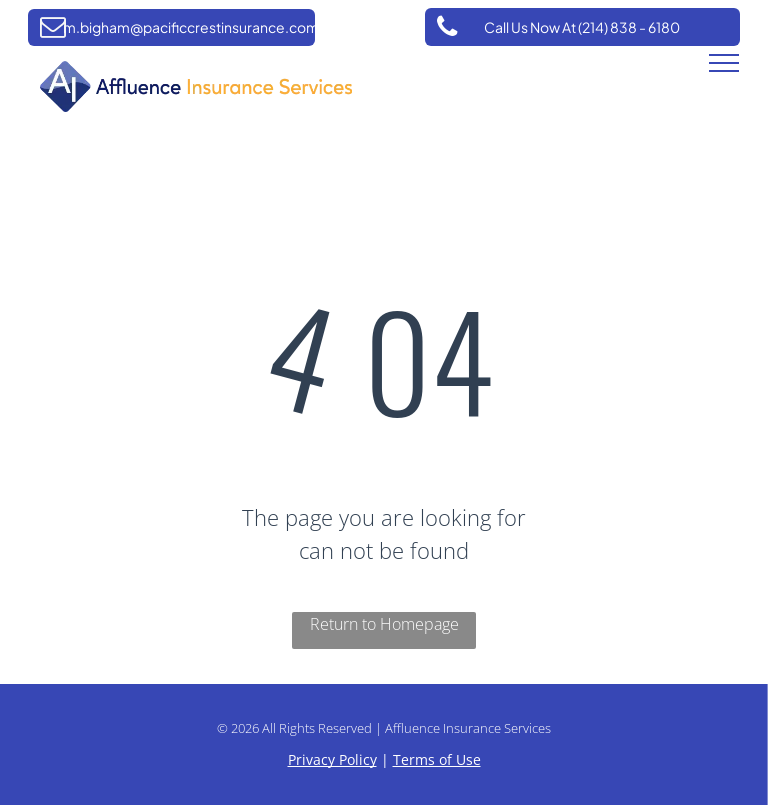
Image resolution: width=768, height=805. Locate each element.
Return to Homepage (384, 624)
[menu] (724, 63)
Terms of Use (437, 759)
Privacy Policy (332, 759)
